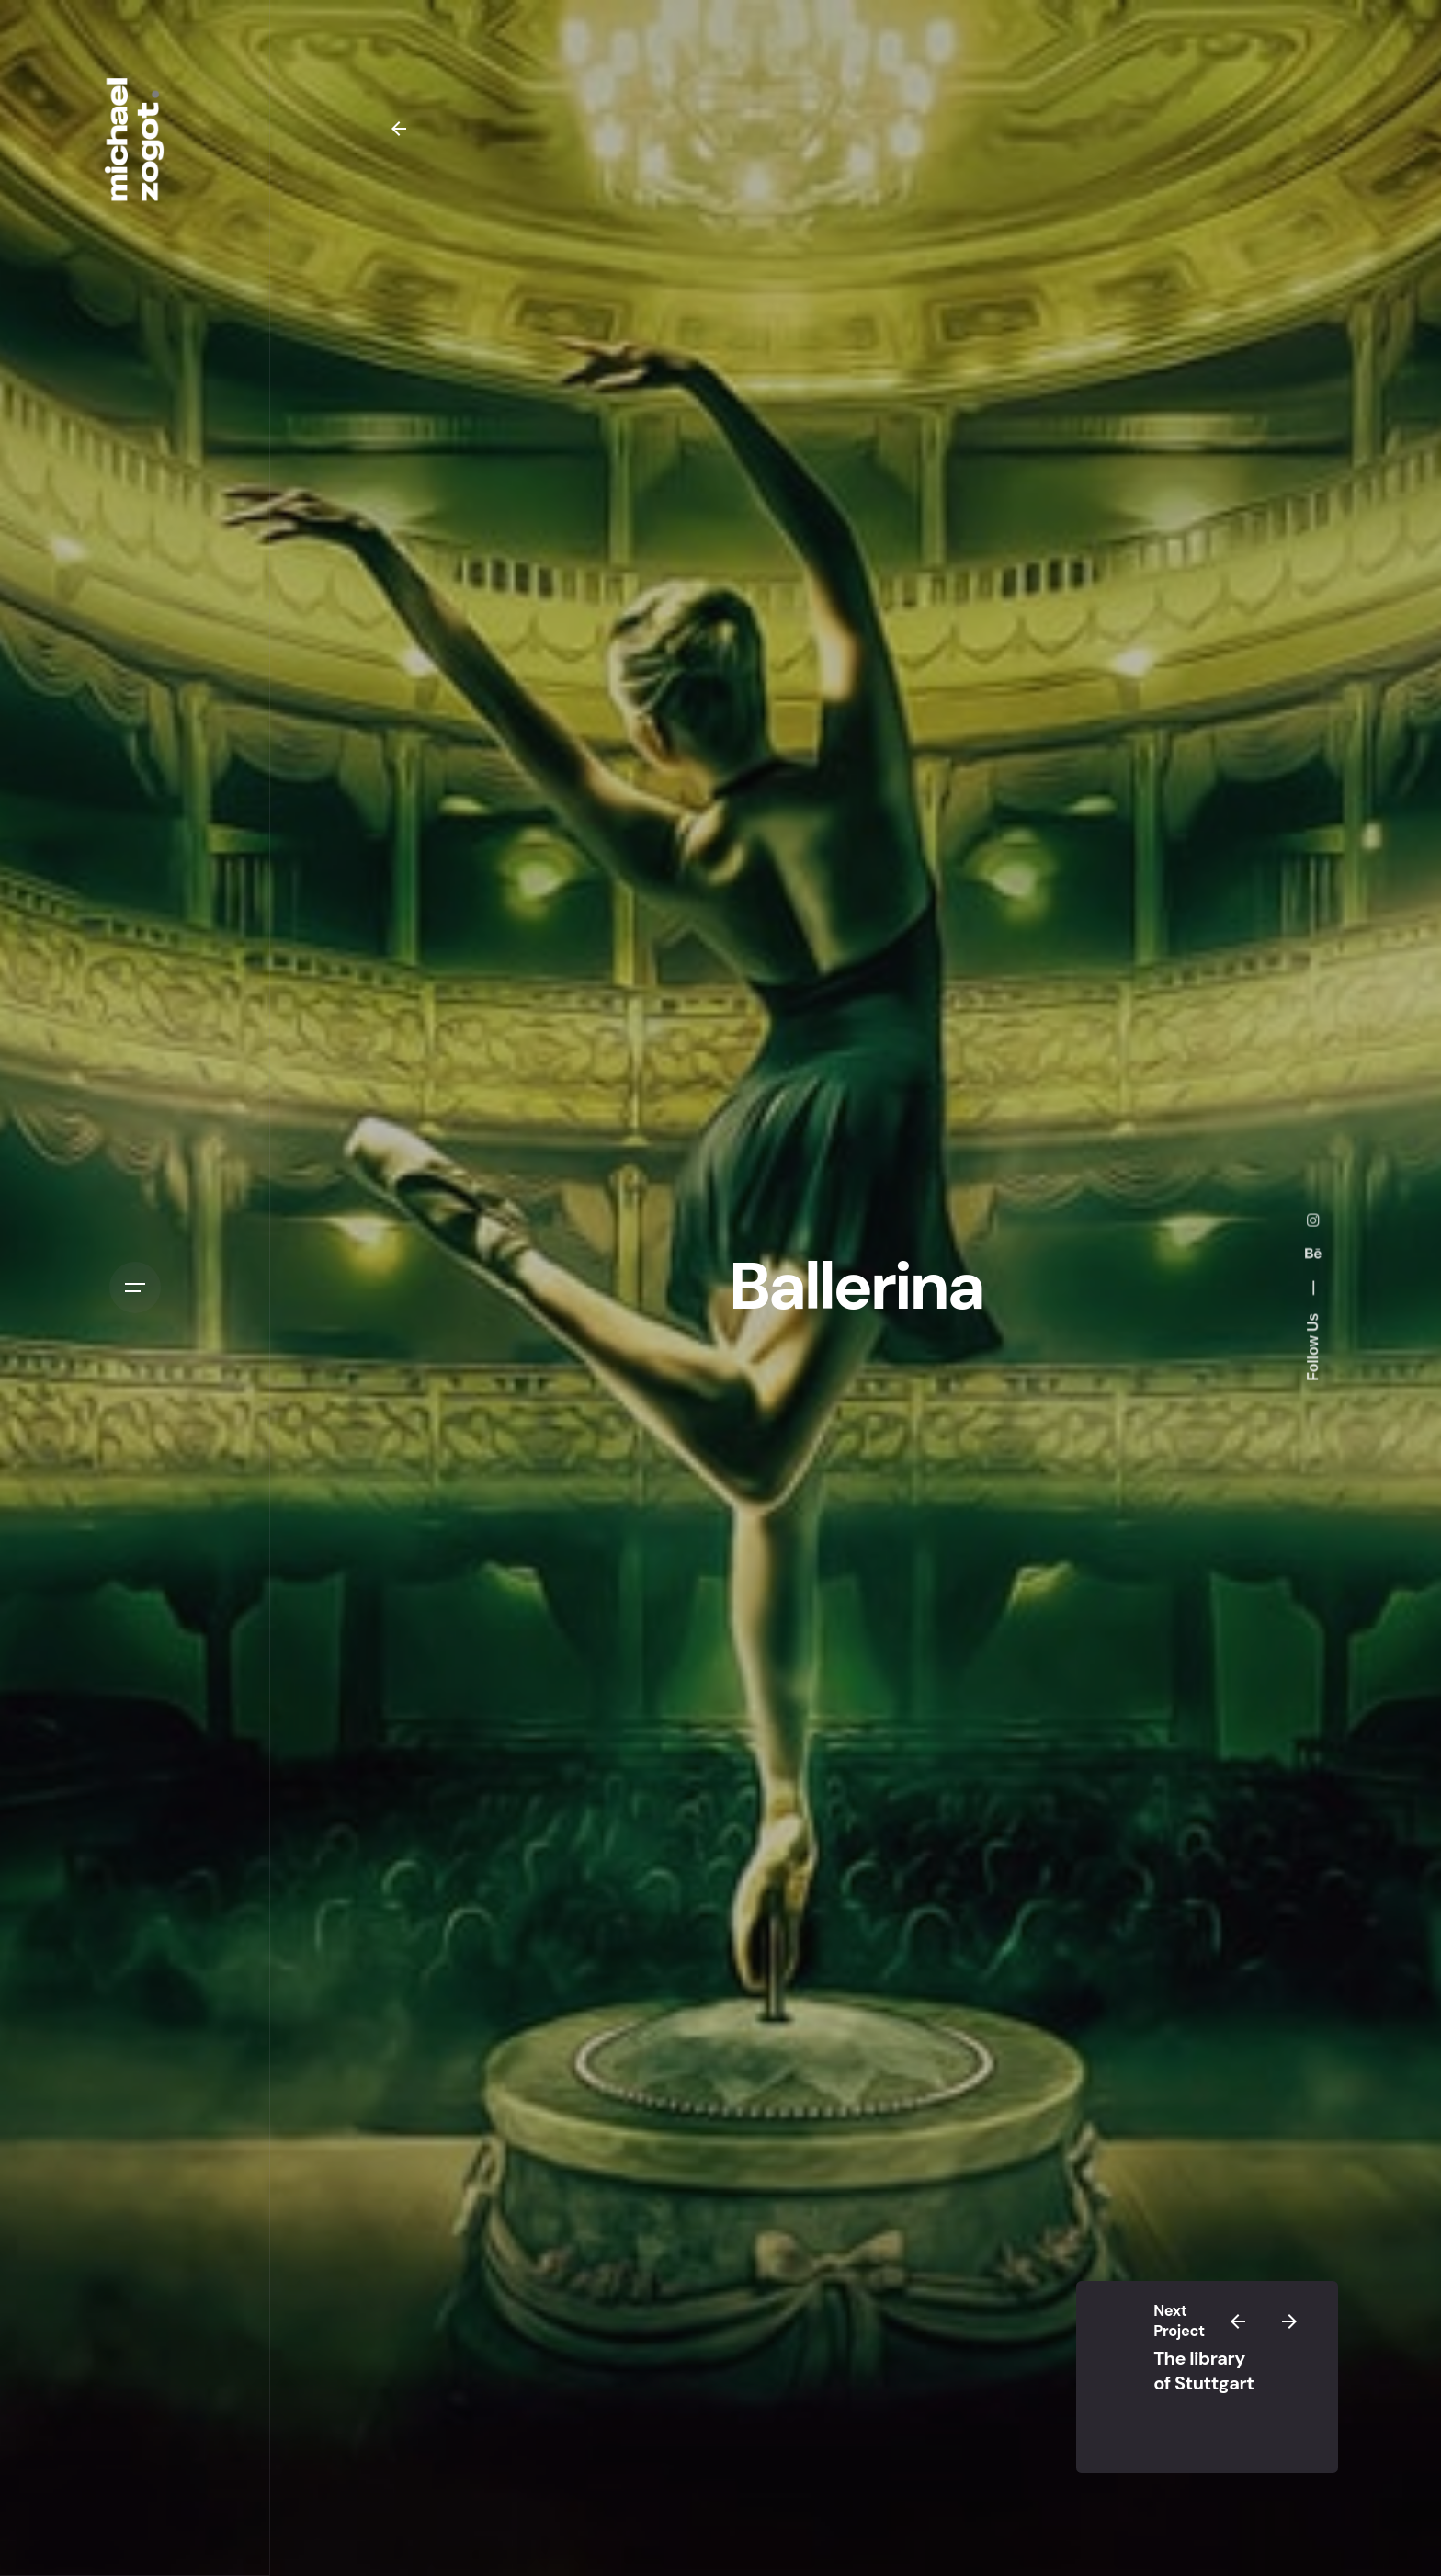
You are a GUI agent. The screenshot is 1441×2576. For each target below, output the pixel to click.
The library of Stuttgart (1203, 2370)
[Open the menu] (135, 1287)
